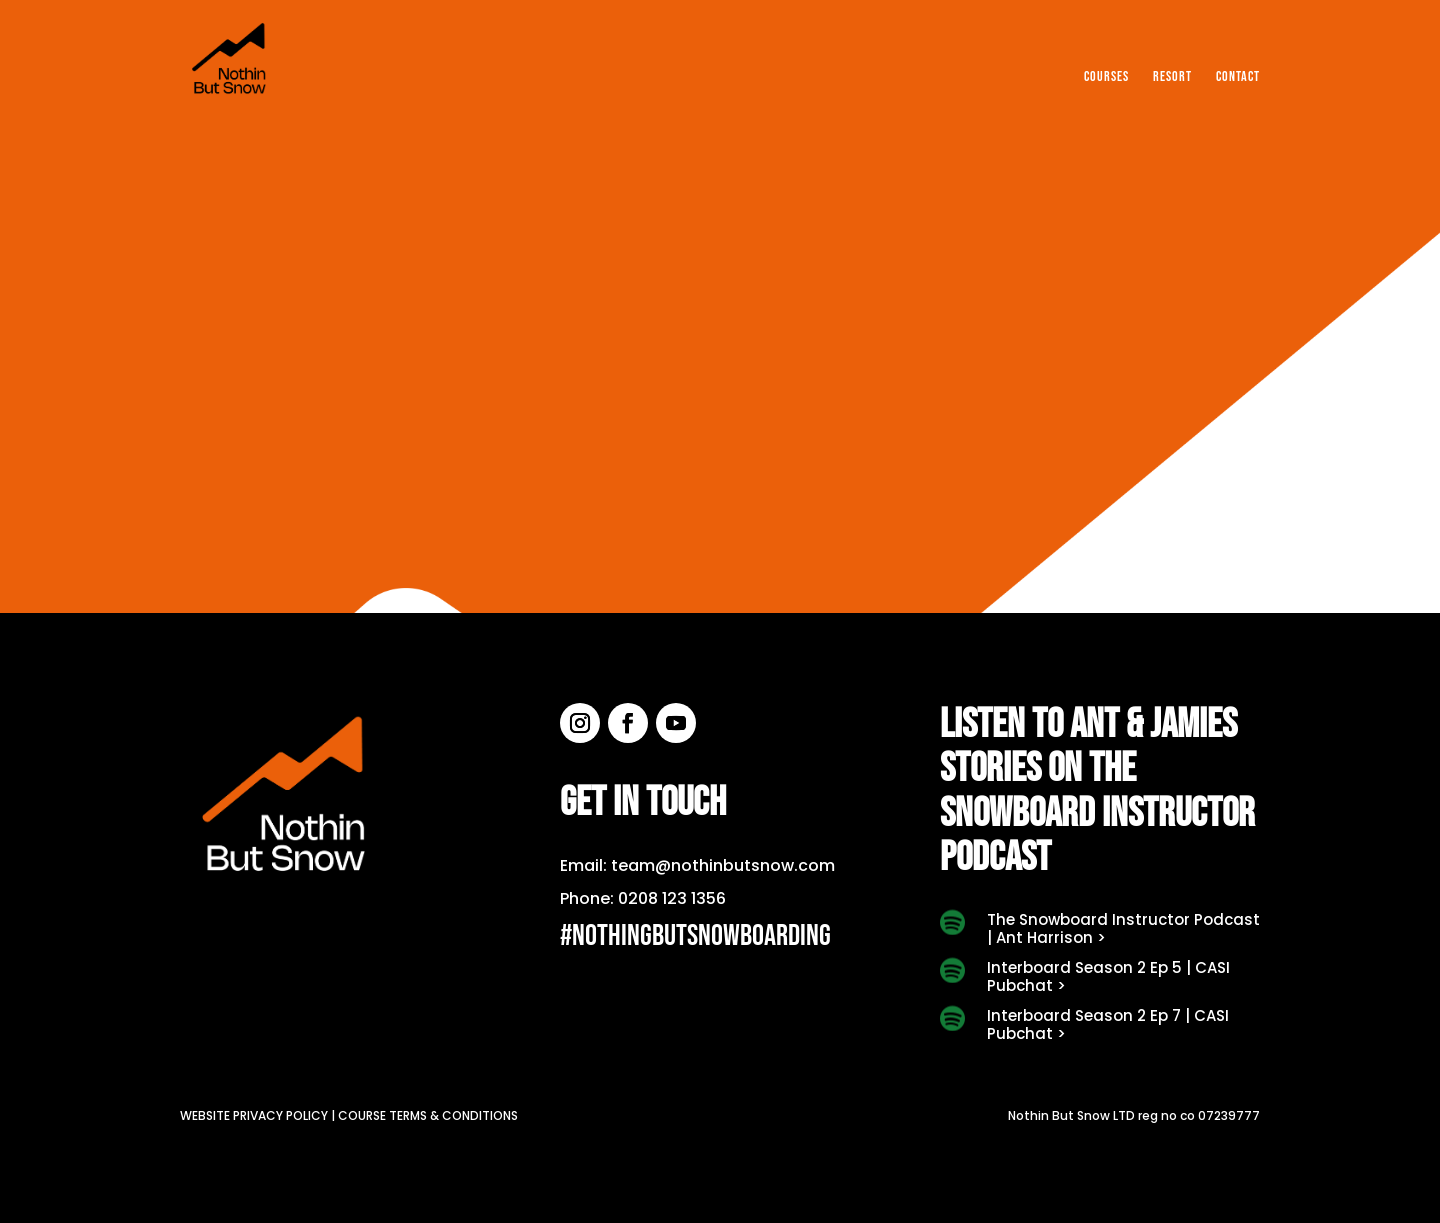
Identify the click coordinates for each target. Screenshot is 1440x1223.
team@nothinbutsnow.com (723, 865)
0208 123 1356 (672, 898)
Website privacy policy (254, 1115)
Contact (1238, 77)
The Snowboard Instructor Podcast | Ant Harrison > (1123, 928)
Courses (1106, 77)
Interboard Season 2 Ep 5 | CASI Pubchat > (1108, 976)
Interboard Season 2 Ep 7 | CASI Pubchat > (1108, 1024)
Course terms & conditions (428, 1115)
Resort (1172, 77)
